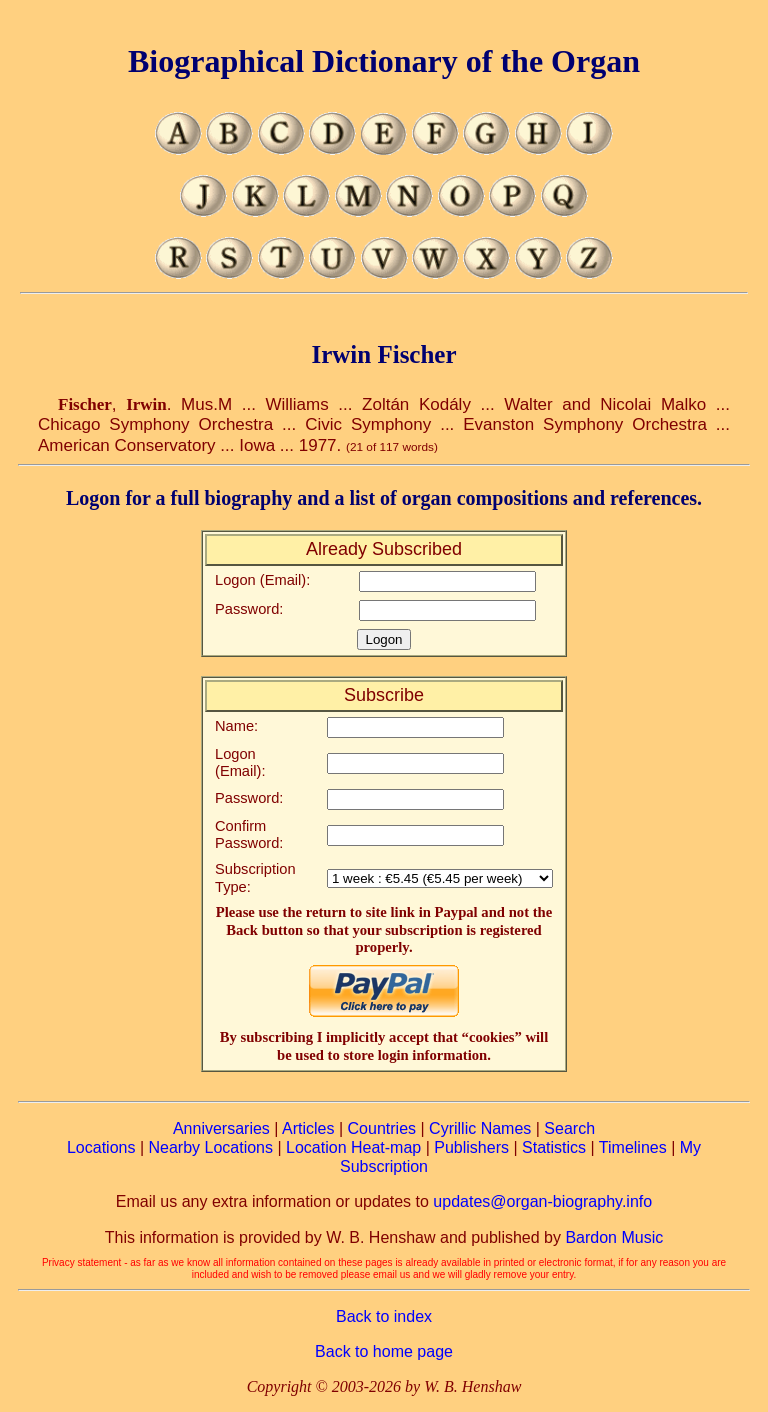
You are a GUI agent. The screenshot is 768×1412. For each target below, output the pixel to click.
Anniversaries (221, 1128)
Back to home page (384, 1351)
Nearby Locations (210, 1147)
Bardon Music (614, 1237)
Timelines (633, 1147)
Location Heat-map (353, 1147)
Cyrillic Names (480, 1128)
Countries (382, 1128)
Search (569, 1128)
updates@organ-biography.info (542, 1201)
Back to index (384, 1316)
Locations (101, 1147)
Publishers (471, 1147)
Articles (308, 1128)
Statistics (554, 1147)
